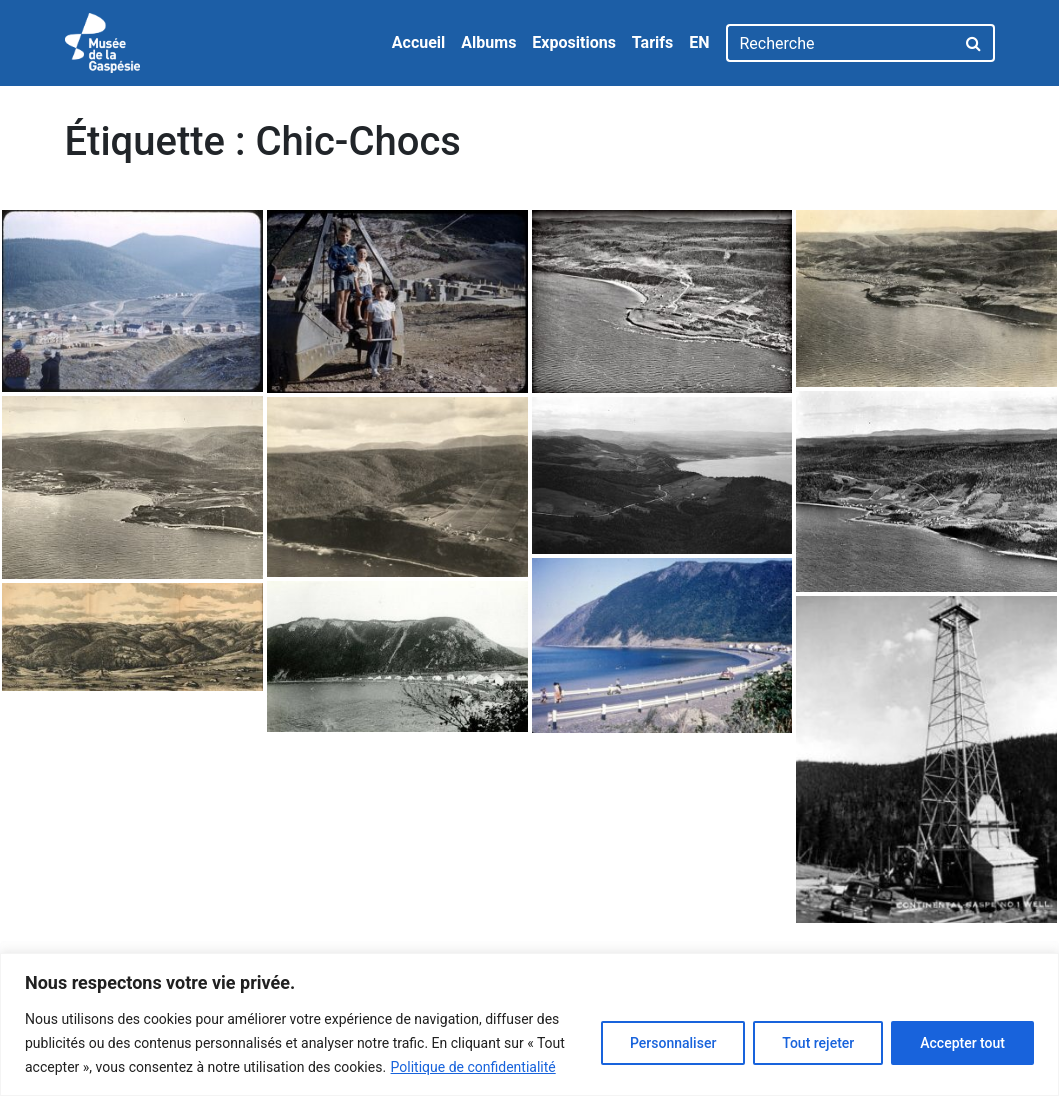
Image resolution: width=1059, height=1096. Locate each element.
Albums (488, 42)
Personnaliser (673, 1043)
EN (699, 42)
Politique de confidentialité (473, 1067)
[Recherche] (840, 43)
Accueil (419, 42)
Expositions (574, 42)
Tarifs (652, 42)
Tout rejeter (818, 1043)
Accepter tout (962, 1043)
